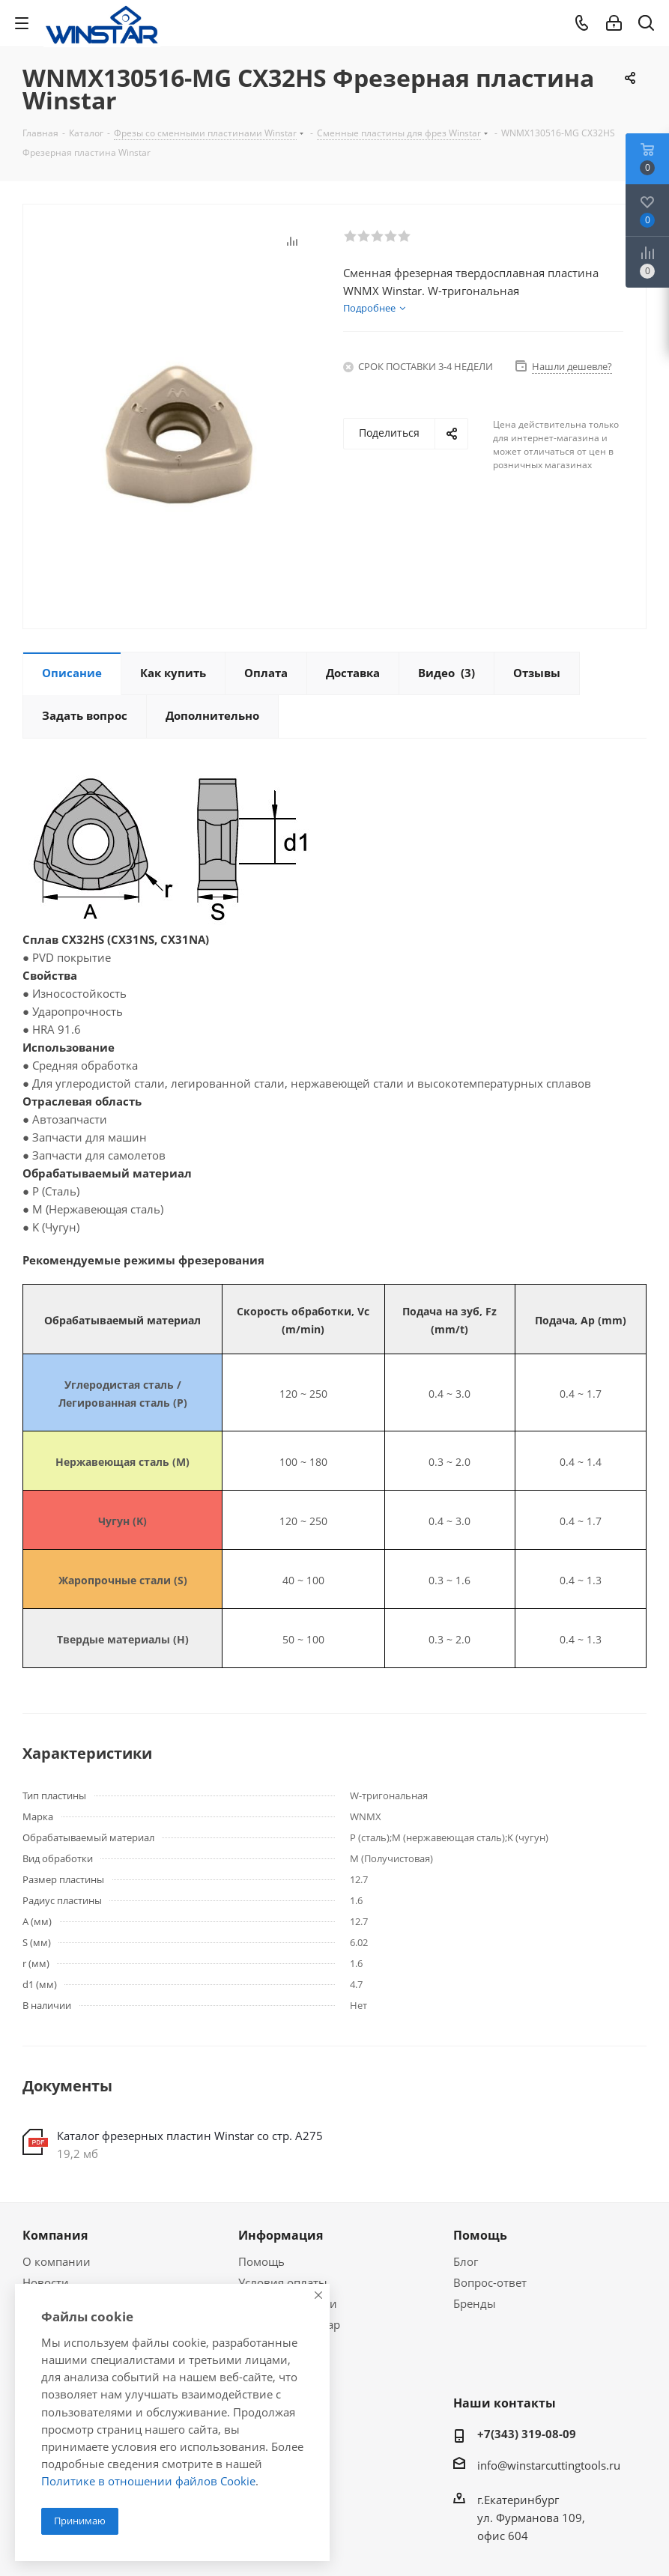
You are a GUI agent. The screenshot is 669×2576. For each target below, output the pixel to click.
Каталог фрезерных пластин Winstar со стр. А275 (190, 2135)
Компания (55, 2235)
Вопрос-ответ (490, 2282)
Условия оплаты (282, 2282)
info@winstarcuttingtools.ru (548, 2465)
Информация (280, 2235)
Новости (45, 2282)
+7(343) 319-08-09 (526, 2433)
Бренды (474, 2303)
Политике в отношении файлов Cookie (148, 2480)
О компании (56, 2261)
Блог (465, 2261)
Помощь (261, 2261)
